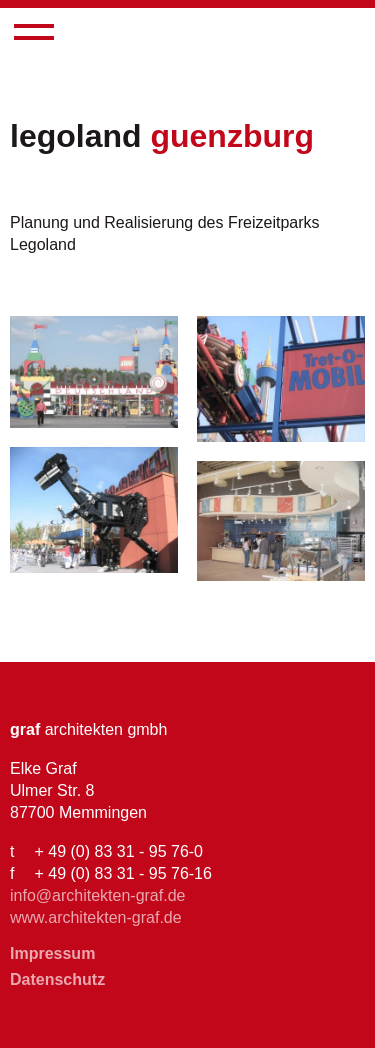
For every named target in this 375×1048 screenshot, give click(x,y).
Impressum (52, 953)
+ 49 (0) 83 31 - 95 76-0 (118, 851)
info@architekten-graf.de (97, 895)
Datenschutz (57, 979)
